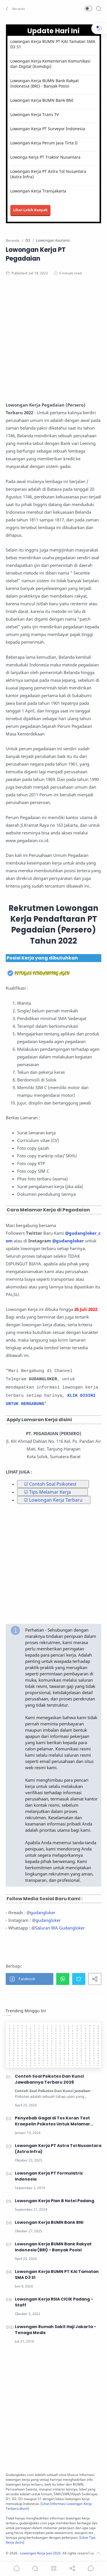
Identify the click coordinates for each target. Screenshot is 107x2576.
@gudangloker (68, 1241)
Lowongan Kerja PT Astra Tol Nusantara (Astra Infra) (48, 174)
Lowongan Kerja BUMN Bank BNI (41, 100)
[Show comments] (91, 2568)
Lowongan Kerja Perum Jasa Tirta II (44, 143)
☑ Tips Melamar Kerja (47, 1492)
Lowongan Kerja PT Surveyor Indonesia (47, 128)
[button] (15, 8)
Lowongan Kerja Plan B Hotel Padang (54, 2201)
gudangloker (42, 1912)
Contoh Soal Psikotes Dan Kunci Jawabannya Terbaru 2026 (49, 2079)
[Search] (98, 8)
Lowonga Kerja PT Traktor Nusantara (45, 157)
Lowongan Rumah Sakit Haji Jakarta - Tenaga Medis (55, 2329)
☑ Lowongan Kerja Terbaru (53, 1500)
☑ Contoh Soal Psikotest (50, 1484)
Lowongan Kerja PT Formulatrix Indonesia (49, 2176)
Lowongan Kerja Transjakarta (38, 191)
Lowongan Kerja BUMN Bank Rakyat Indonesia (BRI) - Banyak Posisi (44, 83)
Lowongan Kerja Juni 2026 (40, 2553)
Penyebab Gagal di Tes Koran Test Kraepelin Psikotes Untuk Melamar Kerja (52, 2121)
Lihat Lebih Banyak (30, 210)
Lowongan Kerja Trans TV (34, 114)
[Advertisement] (53, 340)
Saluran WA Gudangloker (60, 1928)
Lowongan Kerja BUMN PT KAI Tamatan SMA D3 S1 (52, 44)
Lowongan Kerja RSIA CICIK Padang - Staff (54, 2302)
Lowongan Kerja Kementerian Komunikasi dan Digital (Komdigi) (50, 63)
